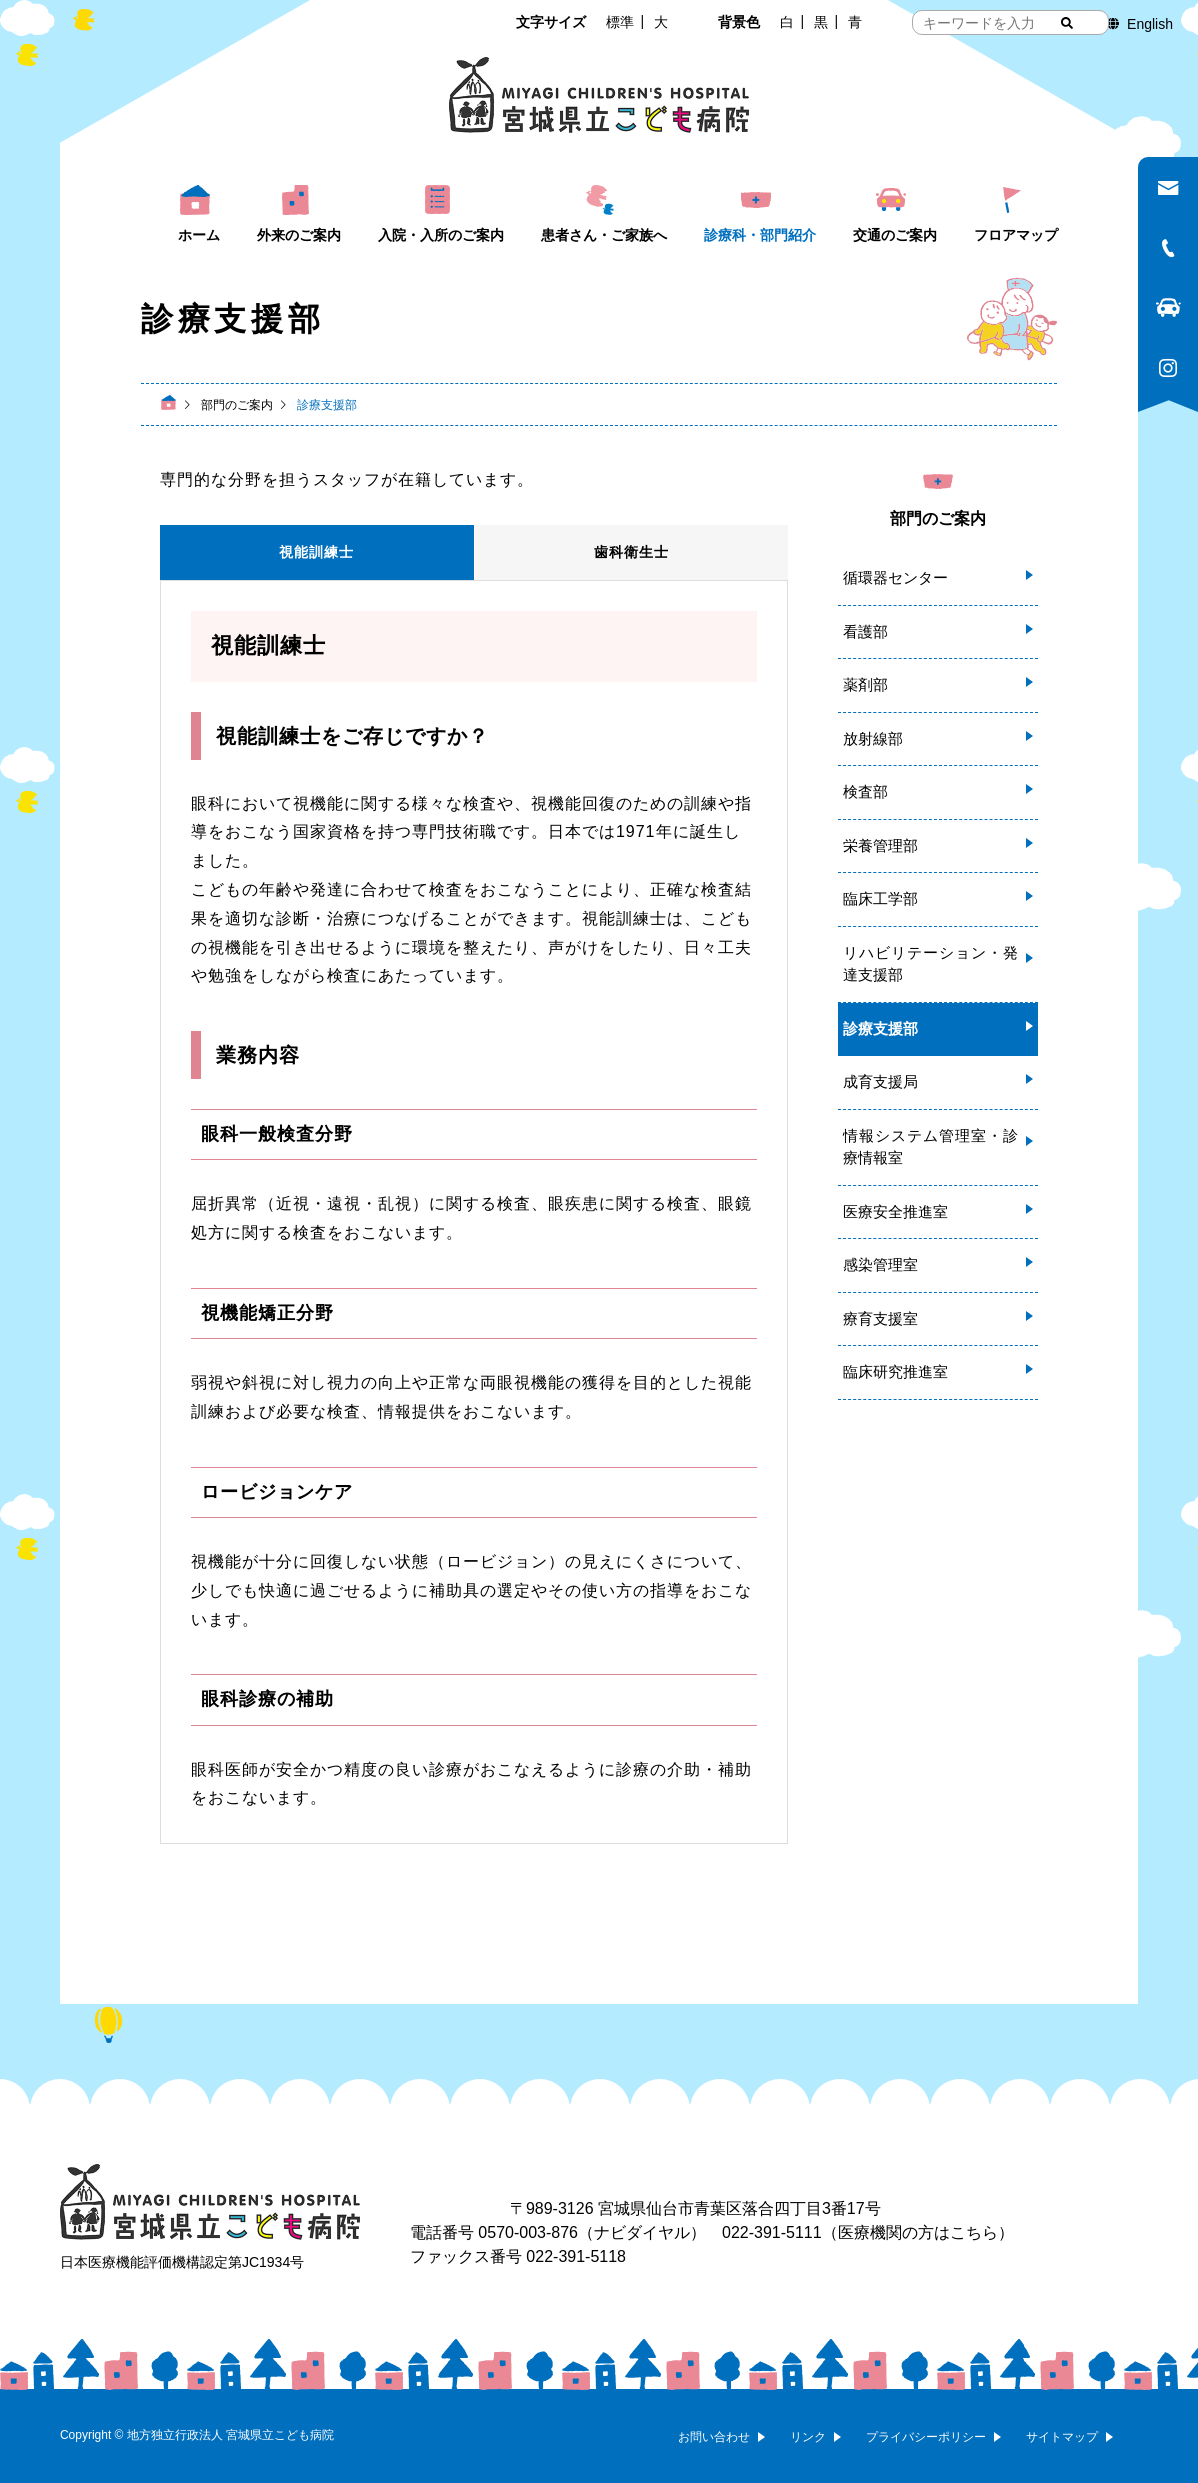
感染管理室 (880, 1264)
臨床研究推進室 (895, 1371)
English (1150, 24)
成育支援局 (880, 1081)
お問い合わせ (714, 2437)
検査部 (865, 791)
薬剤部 (865, 684)
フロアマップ (1016, 235)
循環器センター (895, 577)
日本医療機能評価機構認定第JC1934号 (182, 2262)
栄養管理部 (880, 845)
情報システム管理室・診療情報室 (930, 1147)
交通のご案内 (895, 235)
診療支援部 (880, 1028)
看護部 (865, 631)
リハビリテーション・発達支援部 (930, 964)
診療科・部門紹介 (760, 235)
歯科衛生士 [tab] (631, 552)
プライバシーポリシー (926, 2437)
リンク (808, 2437)
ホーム (199, 235)
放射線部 (873, 738)
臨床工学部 (880, 898)
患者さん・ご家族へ (604, 235)
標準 (620, 22)
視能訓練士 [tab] (316, 552)
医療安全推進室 (895, 1211)
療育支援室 (880, 1318)
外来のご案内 (299, 235)
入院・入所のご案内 (441, 235)
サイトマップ (1062, 2437)
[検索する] (1067, 23)
